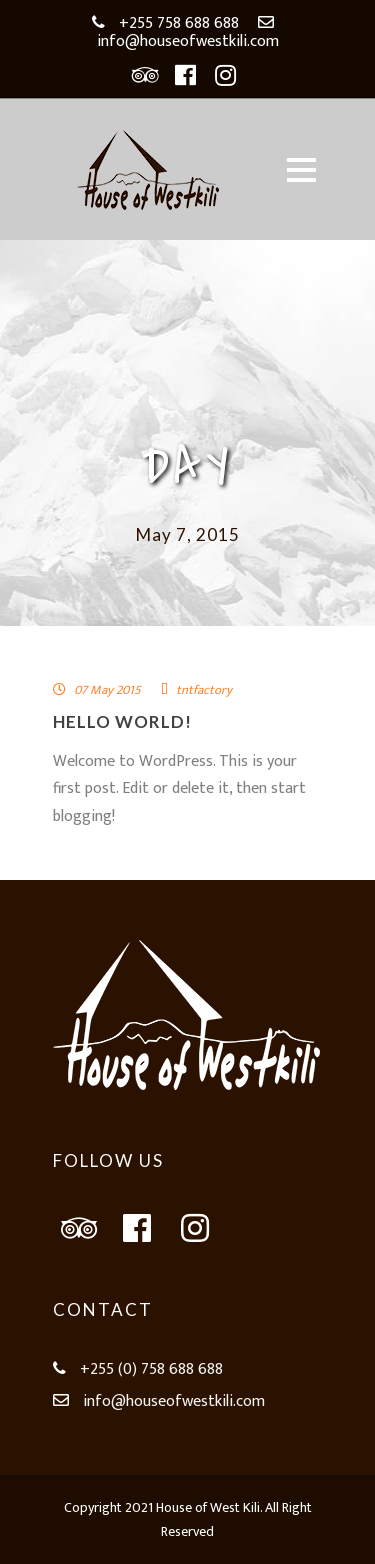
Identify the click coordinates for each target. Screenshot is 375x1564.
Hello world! (122, 721)
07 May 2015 (107, 690)
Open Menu (301, 169)
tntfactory (204, 690)
